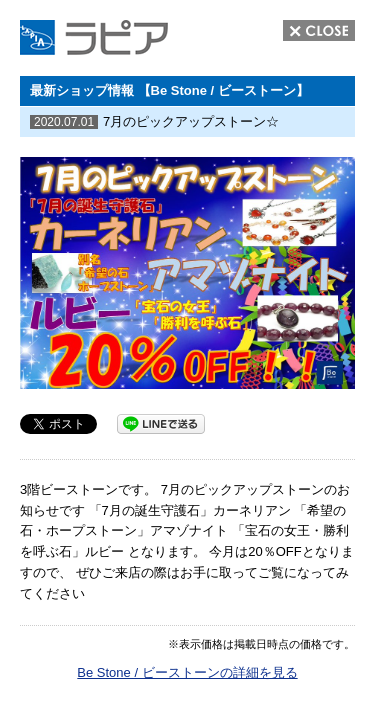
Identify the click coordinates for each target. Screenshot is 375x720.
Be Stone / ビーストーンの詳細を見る (187, 672)
